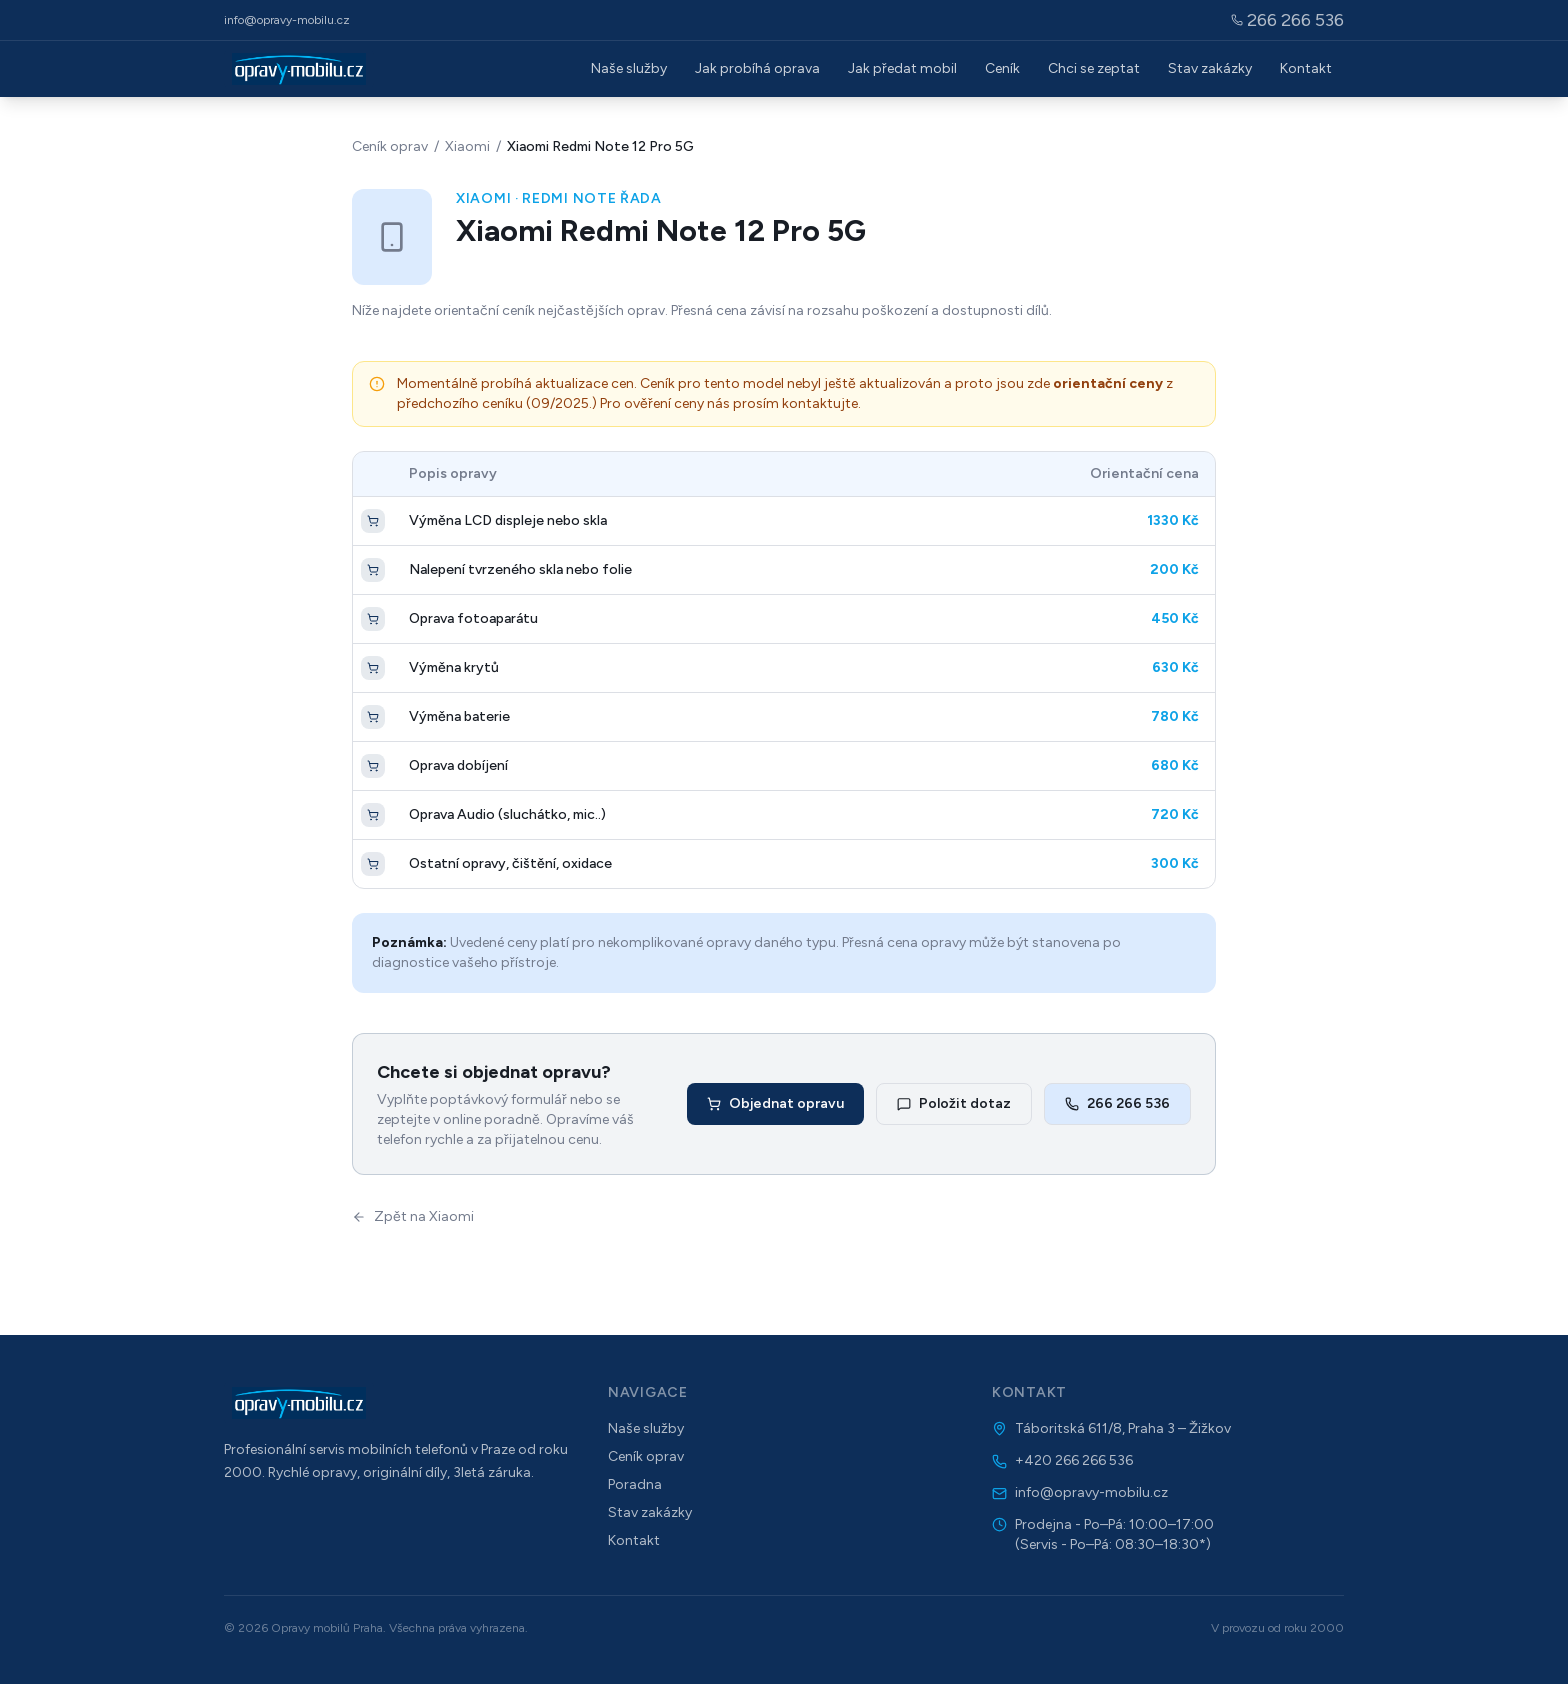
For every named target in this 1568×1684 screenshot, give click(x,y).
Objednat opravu (775, 1103)
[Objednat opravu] (373, 521)
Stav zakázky (1210, 68)
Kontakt (1306, 68)
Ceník (1002, 68)
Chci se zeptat (1094, 68)
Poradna (635, 1484)
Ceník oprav (390, 146)
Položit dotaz (954, 1103)
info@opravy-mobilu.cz (287, 20)
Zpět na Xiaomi (413, 1216)
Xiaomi (467, 146)
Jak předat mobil (902, 68)
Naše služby (629, 68)
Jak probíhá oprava (757, 68)
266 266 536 (1117, 1103)
